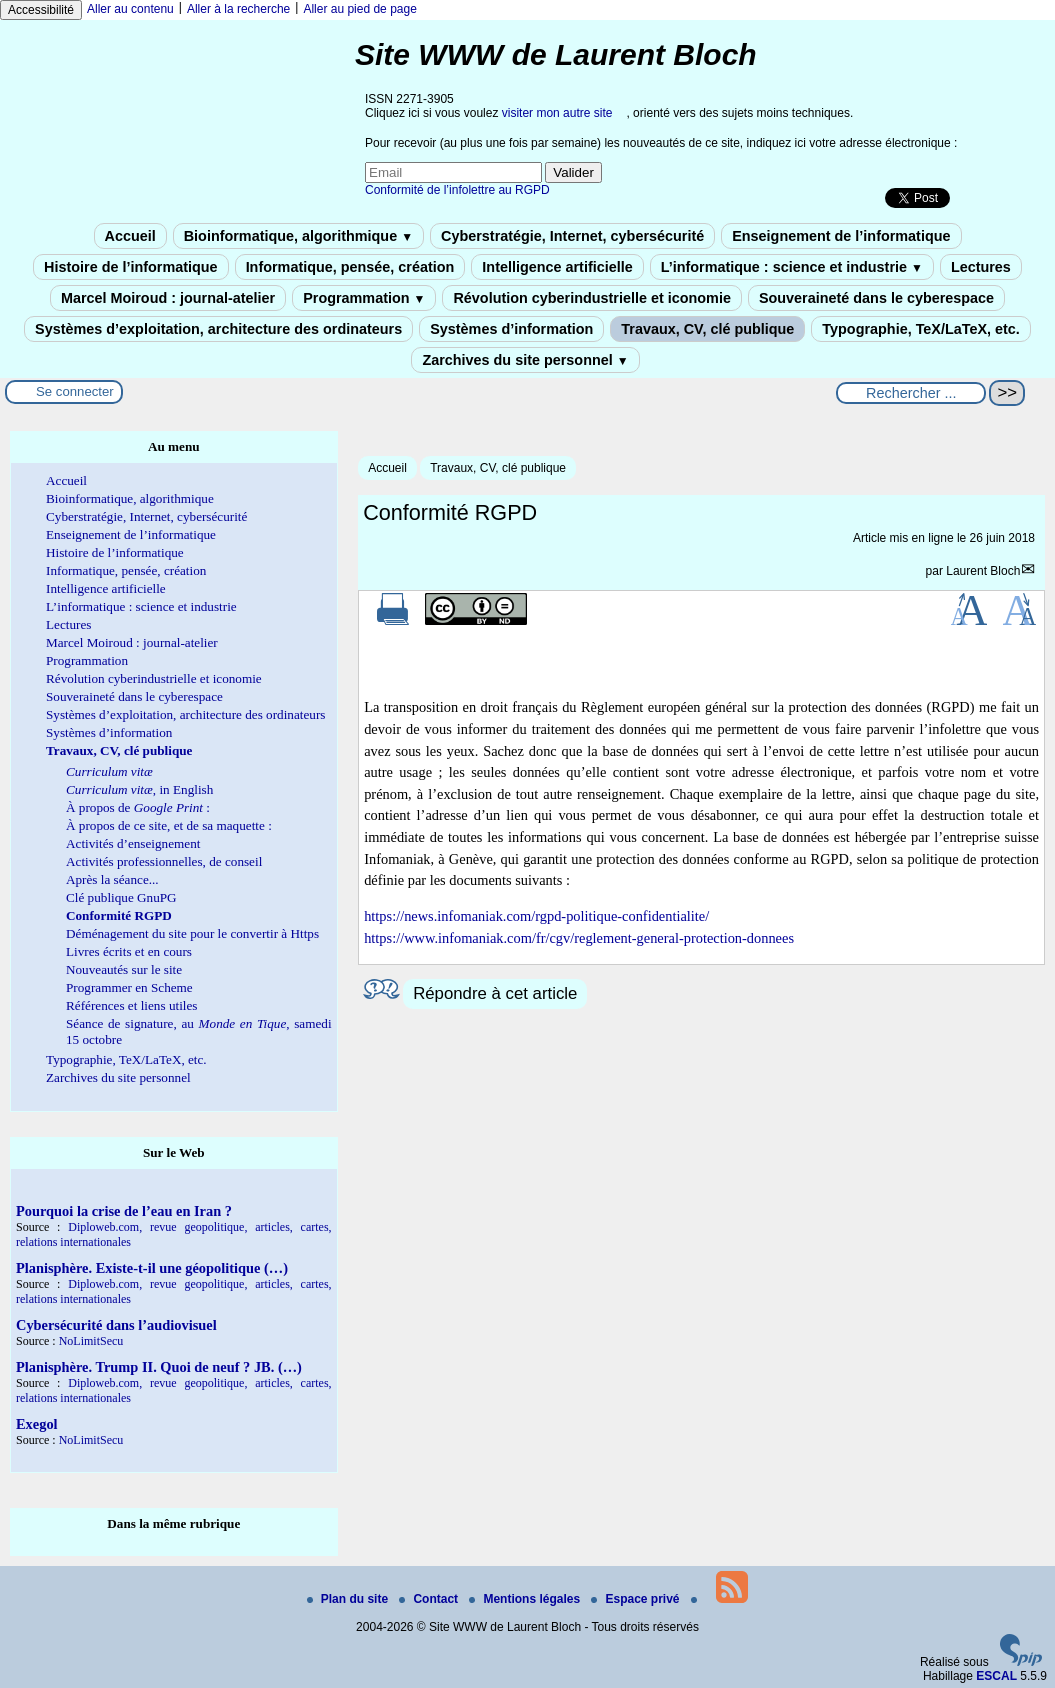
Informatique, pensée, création (350, 267)
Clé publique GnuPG (121, 897)
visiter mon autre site (557, 113)
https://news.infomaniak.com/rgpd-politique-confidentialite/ (536, 916)
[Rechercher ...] (911, 393)
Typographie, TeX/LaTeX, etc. (921, 329)
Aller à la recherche (238, 9)
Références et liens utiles (131, 1005)
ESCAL (996, 1676)
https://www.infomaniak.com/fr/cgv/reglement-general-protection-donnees (579, 938)
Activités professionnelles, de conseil (164, 861)
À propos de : (138, 807)
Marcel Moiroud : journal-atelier (168, 298)
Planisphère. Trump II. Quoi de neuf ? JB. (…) (159, 1367)
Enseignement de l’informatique (841, 236)
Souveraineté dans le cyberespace (876, 298)
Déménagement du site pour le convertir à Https (192, 933)
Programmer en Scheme (129, 987)
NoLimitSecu (91, 1341)
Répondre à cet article (495, 993)
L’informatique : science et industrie (792, 267)
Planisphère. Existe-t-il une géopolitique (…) (152, 1268)
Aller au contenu (130, 9)
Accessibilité (41, 10)
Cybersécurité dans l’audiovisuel (116, 1325)
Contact (430, 1599)
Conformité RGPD (119, 915)
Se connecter (75, 391)
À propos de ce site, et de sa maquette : (169, 825)
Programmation (364, 298)
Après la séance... (112, 879)
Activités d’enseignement (133, 843)
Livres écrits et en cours (129, 951)
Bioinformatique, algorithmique (298, 236)
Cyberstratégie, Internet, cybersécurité (572, 236)
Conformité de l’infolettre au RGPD (457, 190)
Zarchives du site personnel (525, 360)
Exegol (37, 1424)
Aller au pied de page (359, 9)
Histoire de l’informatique (131, 267)
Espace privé (636, 1599)
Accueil (130, 236)
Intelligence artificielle (557, 267)
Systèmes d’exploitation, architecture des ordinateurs (218, 329)
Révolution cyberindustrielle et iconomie (591, 298)
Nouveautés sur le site (124, 969)
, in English (139, 789)
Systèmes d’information (511, 329)
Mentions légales (526, 1599)
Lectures (981, 267)
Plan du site (349, 1599)
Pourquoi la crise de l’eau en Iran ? (124, 1211)
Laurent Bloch (983, 571)
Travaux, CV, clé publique (707, 329)
